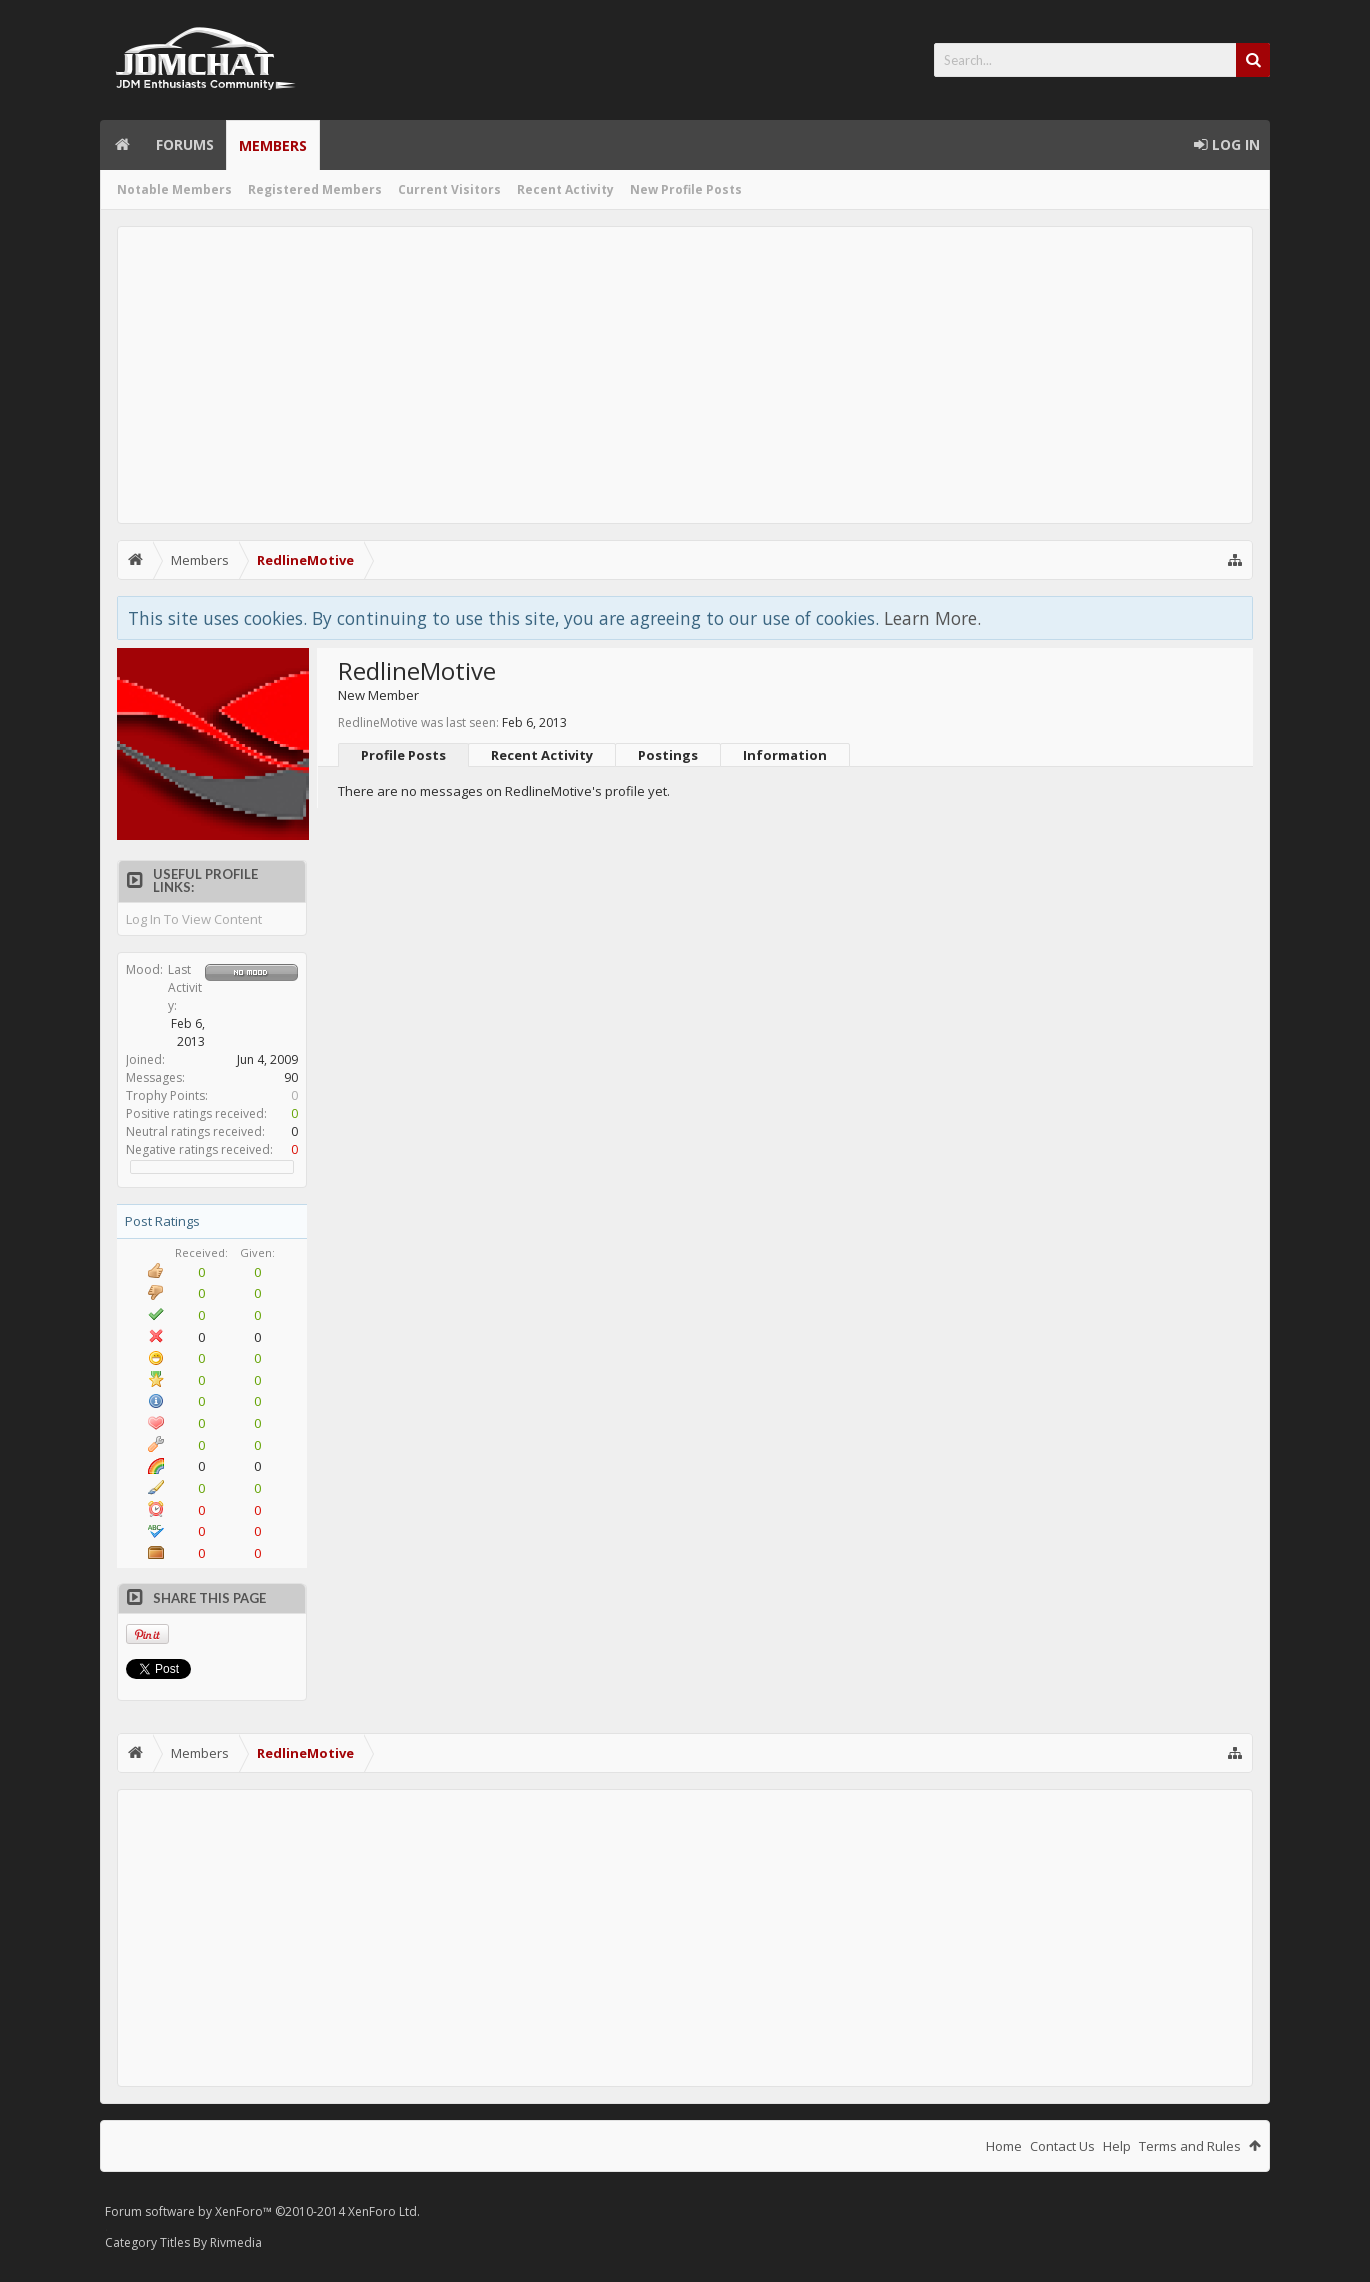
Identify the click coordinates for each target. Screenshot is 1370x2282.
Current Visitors (449, 189)
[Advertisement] (685, 375)
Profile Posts (403, 755)
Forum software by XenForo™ (262, 2211)
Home (122, 145)
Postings (668, 755)
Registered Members (315, 189)
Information (785, 755)
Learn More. (932, 618)
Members (273, 145)
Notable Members (174, 189)
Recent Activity (565, 189)
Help (1117, 2146)
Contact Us (1062, 2146)
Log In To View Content (194, 919)
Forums (185, 144)
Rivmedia (236, 2242)
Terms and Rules (1190, 2146)
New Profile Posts (686, 189)
